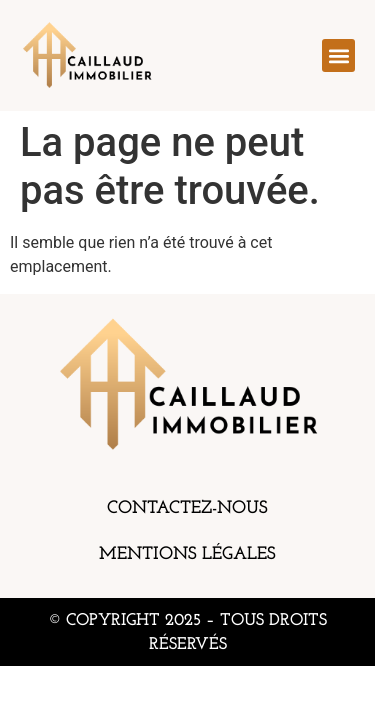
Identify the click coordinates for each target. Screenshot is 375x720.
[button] (338, 55)
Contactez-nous (187, 508)
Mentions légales (187, 554)
